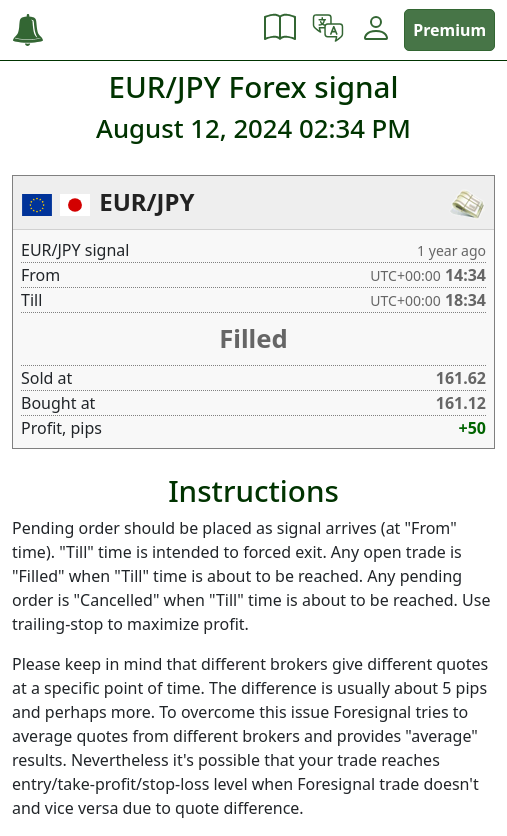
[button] (280, 30)
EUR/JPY (146, 201)
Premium (449, 30)
